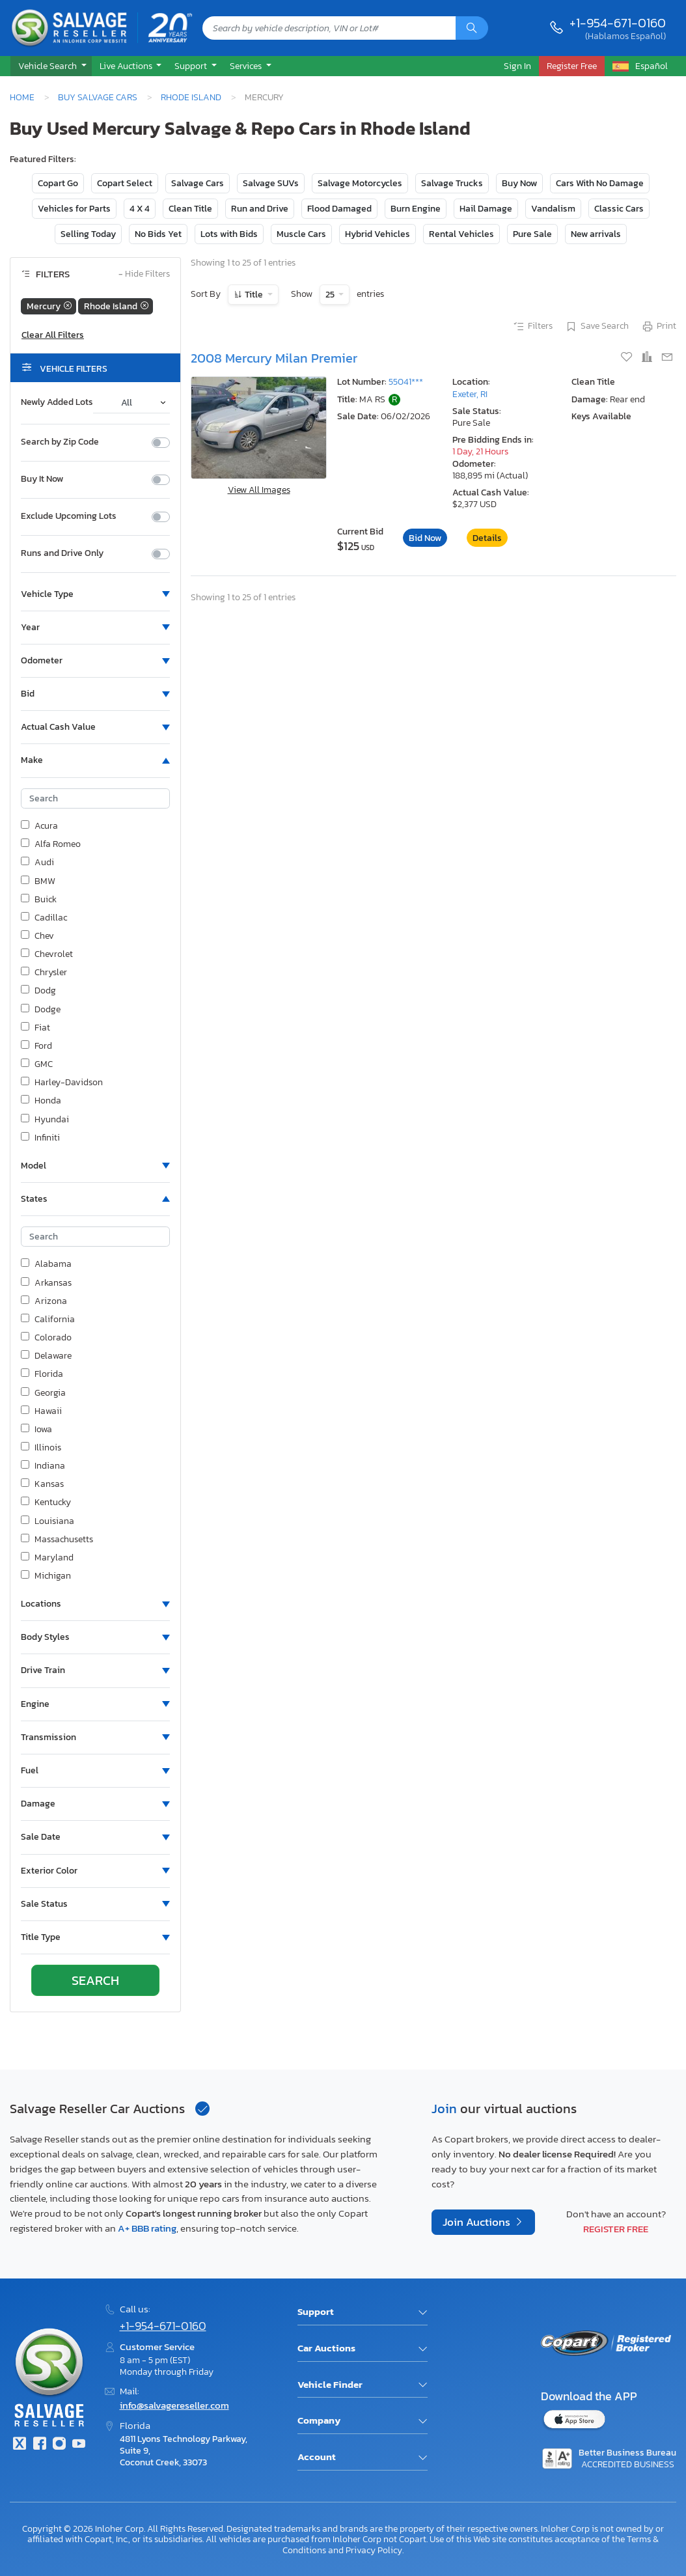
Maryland (47, 1558)
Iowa (36, 1429)
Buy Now (519, 183)
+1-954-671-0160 (617, 23)
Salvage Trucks (452, 183)
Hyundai (45, 1120)
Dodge (41, 1010)
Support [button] (191, 66)
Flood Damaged (339, 208)
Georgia (43, 1393)
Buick (39, 900)
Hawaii (41, 1411)
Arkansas (46, 1283)
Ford (36, 1046)
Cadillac (44, 918)
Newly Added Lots (57, 402)
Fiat (35, 1028)
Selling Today (88, 234)
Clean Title (190, 208)
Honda (41, 1101)
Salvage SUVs (271, 183)
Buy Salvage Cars (97, 97)
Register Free (615, 2228)
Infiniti (40, 1138)
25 (330, 294)
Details (487, 538)
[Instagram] (59, 2444)
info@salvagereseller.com (174, 2405)
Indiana (43, 1466)
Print (658, 326)
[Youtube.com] (79, 2444)
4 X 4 (140, 208)
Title (254, 294)
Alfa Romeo (51, 844)
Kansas (42, 1484)
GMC (37, 1064)
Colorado (46, 1338)
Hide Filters (144, 274)
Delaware (46, 1356)
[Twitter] (19, 2444)
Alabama (46, 1264)
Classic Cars (619, 208)
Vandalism (553, 208)
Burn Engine (416, 208)
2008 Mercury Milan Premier (274, 358)
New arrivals (596, 234)
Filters (532, 326)
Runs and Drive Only (62, 553)
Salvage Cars (197, 183)
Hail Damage (486, 208)
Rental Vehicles (461, 234)
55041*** (406, 382)
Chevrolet (47, 954)
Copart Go (58, 183)
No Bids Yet (158, 234)
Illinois (41, 1448)
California (48, 1319)
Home (22, 97)
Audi (37, 862)
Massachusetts (57, 1539)
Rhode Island (191, 97)
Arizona (44, 1301)
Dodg (38, 991)
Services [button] (247, 66)
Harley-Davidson (62, 1082)
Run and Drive (259, 208)
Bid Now (425, 538)
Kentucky (46, 1502)
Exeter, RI (469, 394)
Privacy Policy (374, 2549)
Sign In (517, 66)
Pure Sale (532, 234)
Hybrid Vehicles (377, 234)
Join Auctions (478, 2222)
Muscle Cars (301, 234)
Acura (39, 826)
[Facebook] (39, 2444)
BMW (38, 881)
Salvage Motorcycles (360, 183)
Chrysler (44, 972)
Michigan (46, 1576)
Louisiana (47, 1521)
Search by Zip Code (60, 442)
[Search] (472, 28)
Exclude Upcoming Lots (69, 516)
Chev (37, 936)
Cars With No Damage (600, 183)
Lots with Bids (229, 234)
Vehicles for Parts (74, 208)
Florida (42, 1374)
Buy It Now (42, 479)
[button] (51, 66)
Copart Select (124, 183)
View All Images (259, 490)
